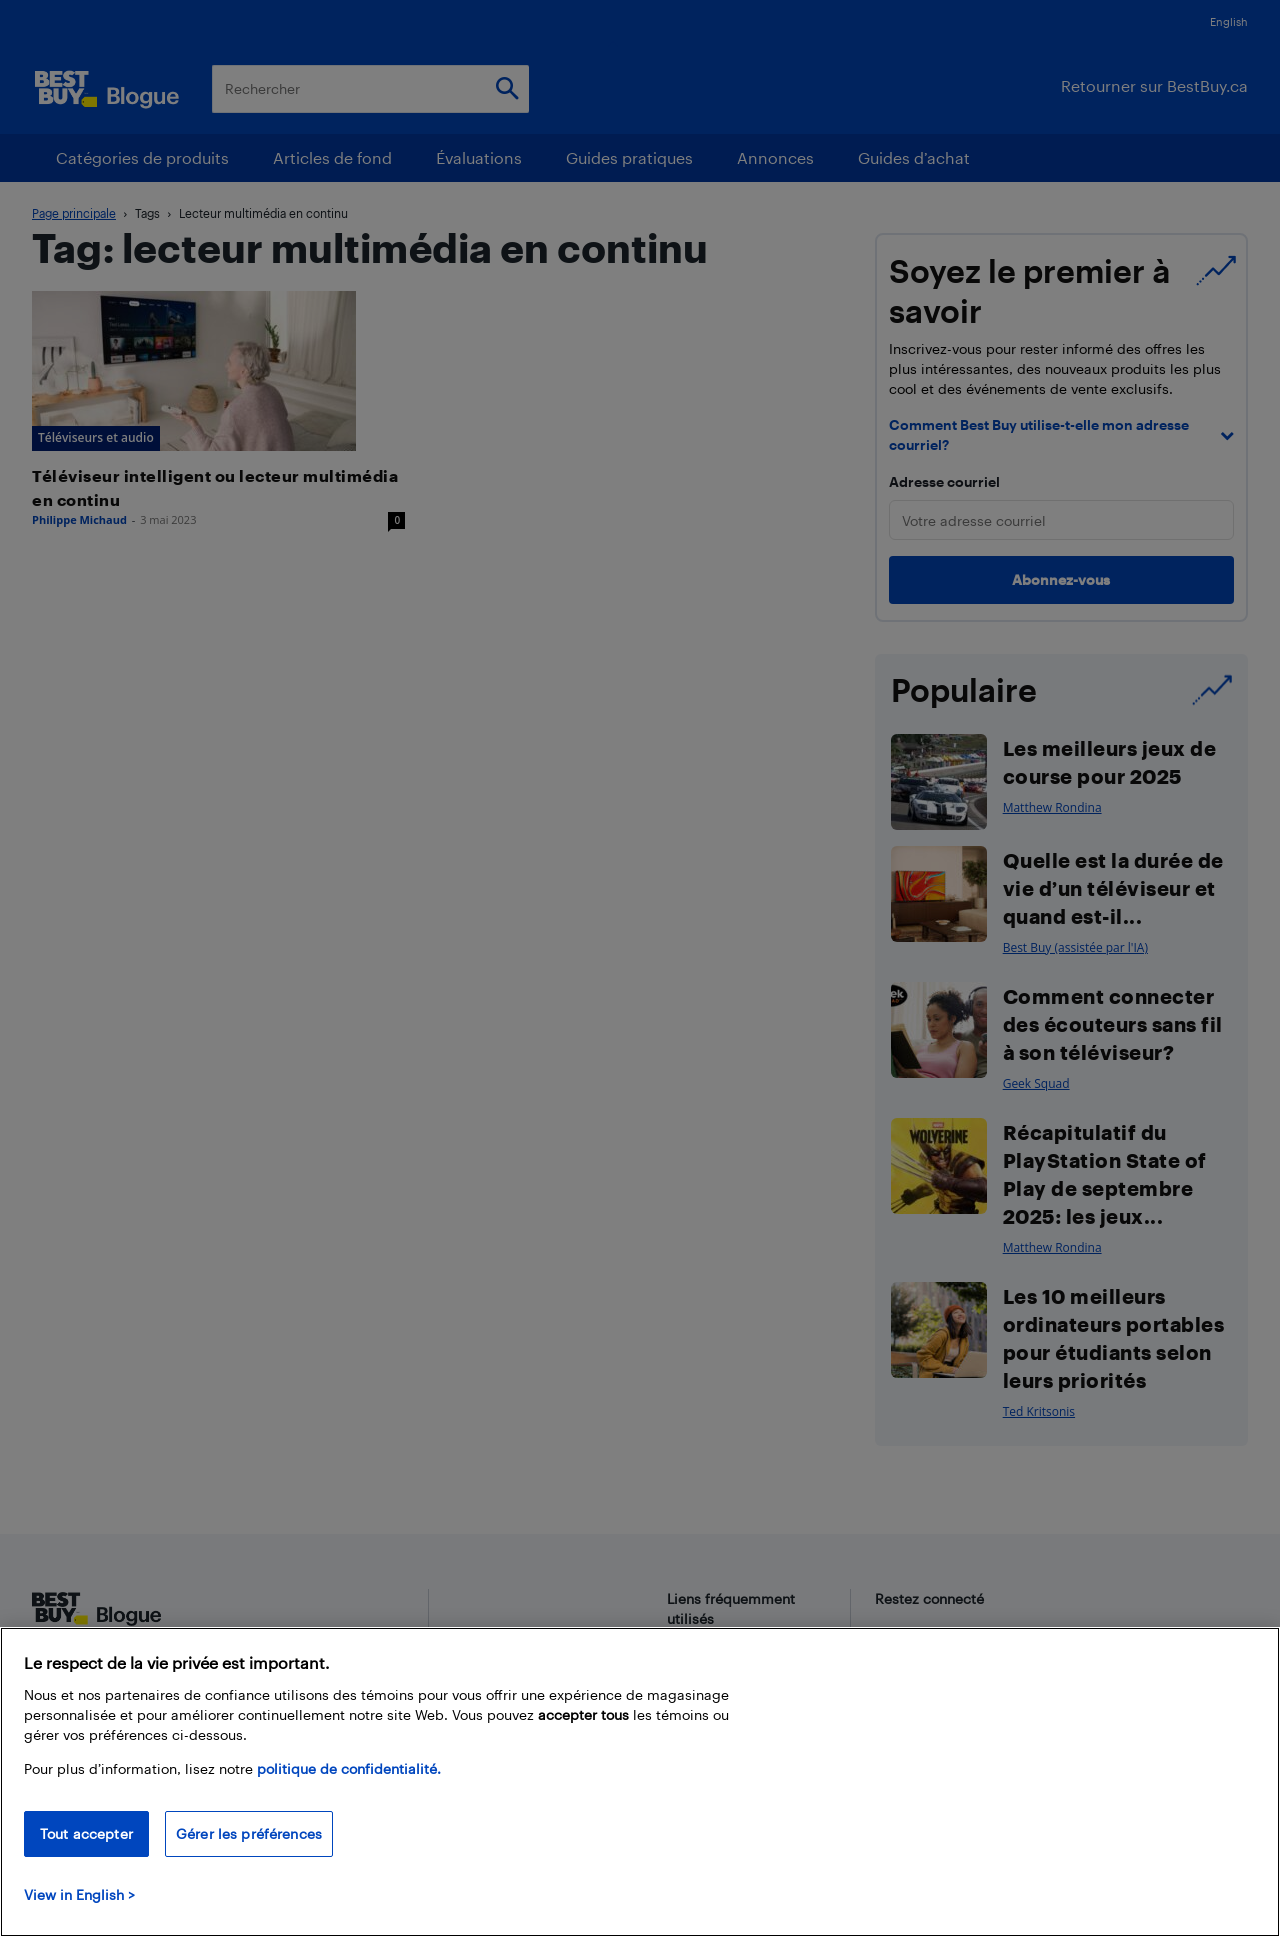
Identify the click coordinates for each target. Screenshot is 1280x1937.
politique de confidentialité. (349, 1768)
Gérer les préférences (249, 1833)
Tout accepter (86, 1833)
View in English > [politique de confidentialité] (79, 1894)
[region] (640, 1782)
